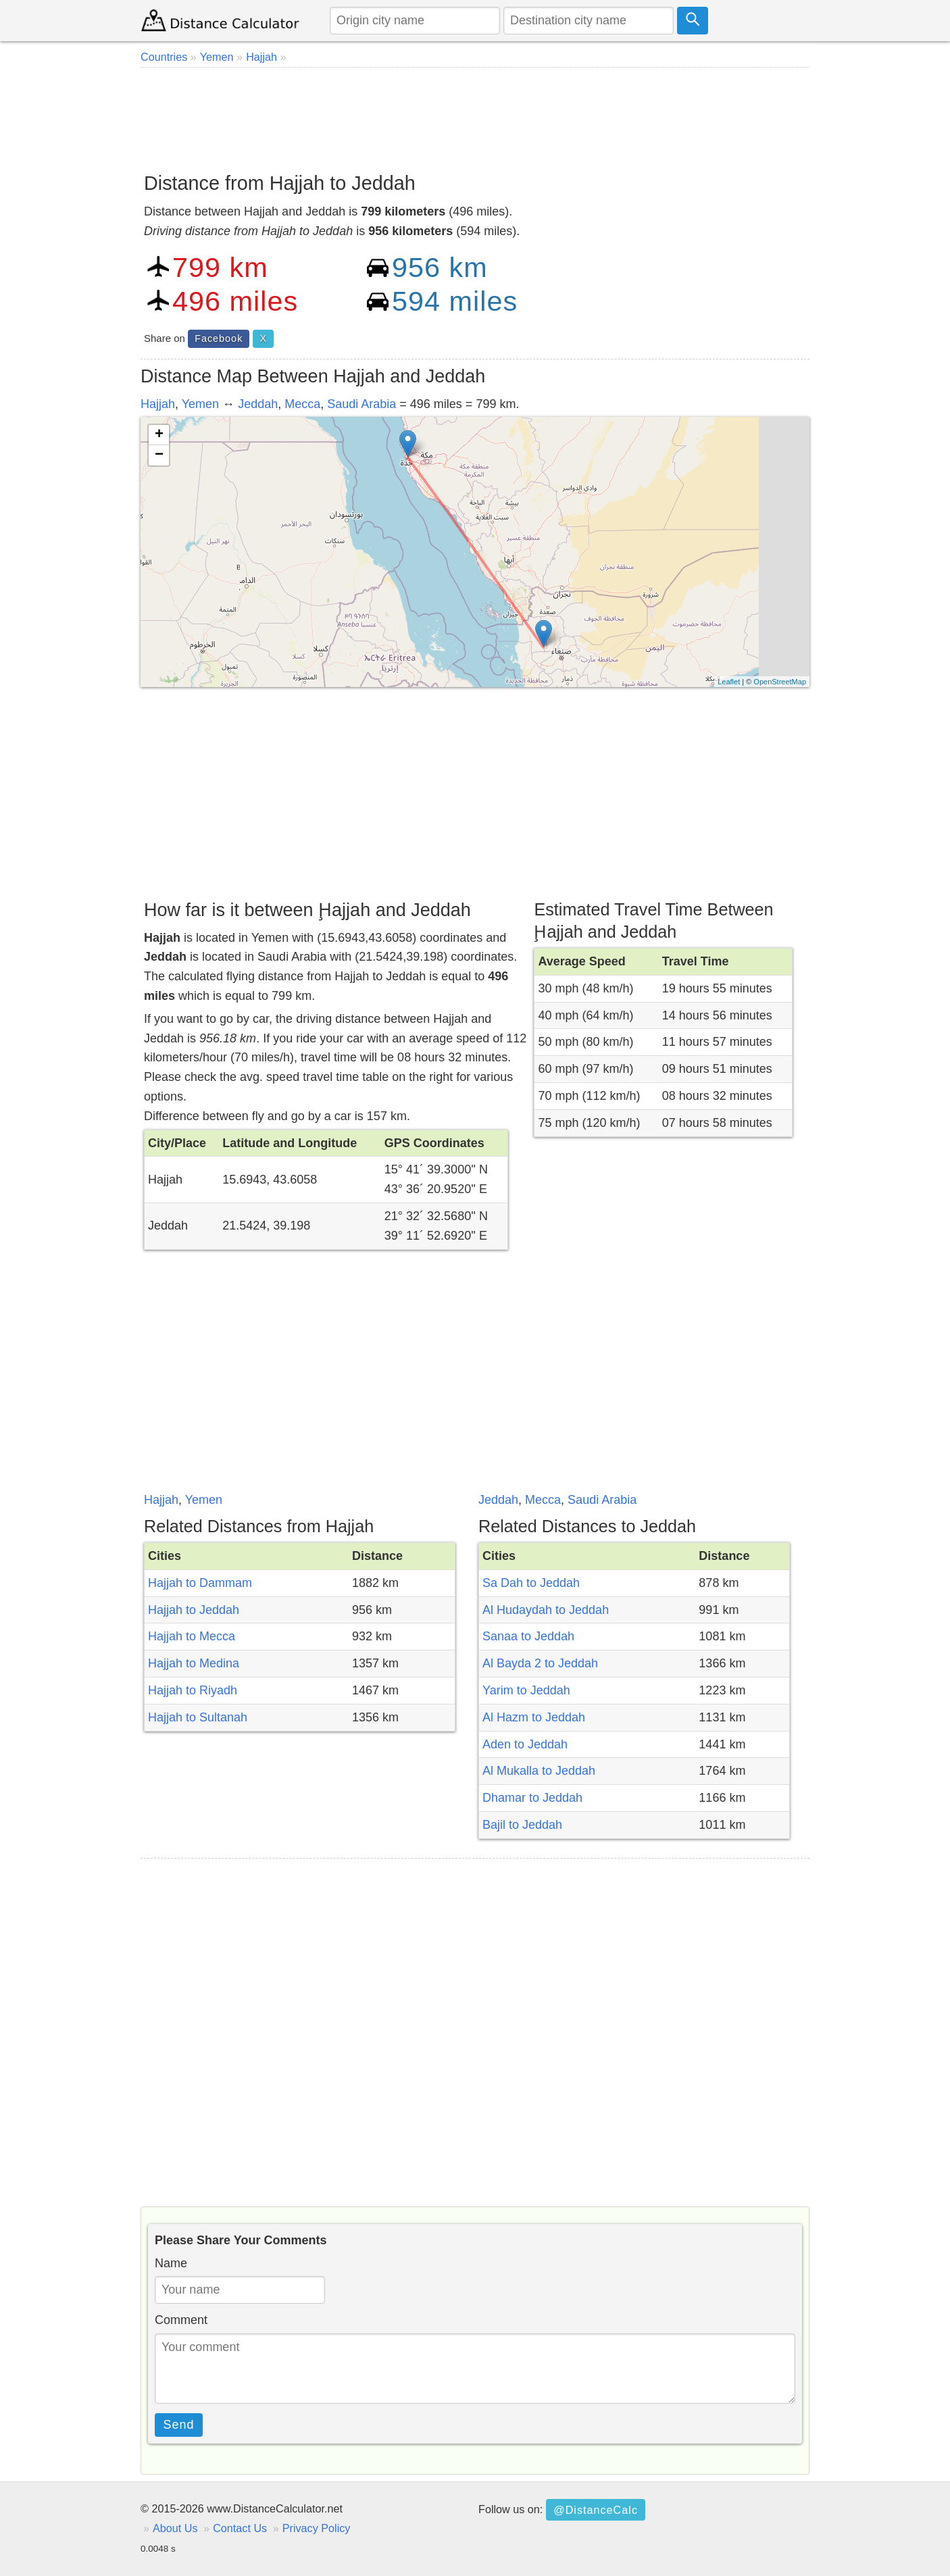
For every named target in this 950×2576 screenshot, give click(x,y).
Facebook (219, 338)
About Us (175, 2528)
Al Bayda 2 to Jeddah (540, 1663)
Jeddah (258, 404)
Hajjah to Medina (193, 1663)
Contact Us (240, 2528)
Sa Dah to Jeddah (531, 1583)
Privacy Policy (316, 2528)
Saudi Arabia (361, 404)
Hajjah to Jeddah (193, 1610)
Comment (181, 2320)
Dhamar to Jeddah (532, 1797)
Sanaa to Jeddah (528, 1636)
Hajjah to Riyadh (192, 1690)
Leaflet (729, 682)
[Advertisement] (475, 114)
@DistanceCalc (595, 2510)
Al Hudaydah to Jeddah (545, 1610)
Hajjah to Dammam (200, 1583)
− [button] (159, 455)
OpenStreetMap (779, 682)
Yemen (200, 404)
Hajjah (158, 404)
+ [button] (159, 435)
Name (171, 2263)
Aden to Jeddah (525, 1744)
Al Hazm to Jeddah (533, 1717)
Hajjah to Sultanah (197, 1717)
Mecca (302, 404)
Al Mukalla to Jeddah (538, 1770)
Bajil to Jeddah (522, 1825)
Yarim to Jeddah (526, 1690)
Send (179, 2424)
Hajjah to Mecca (191, 1636)
